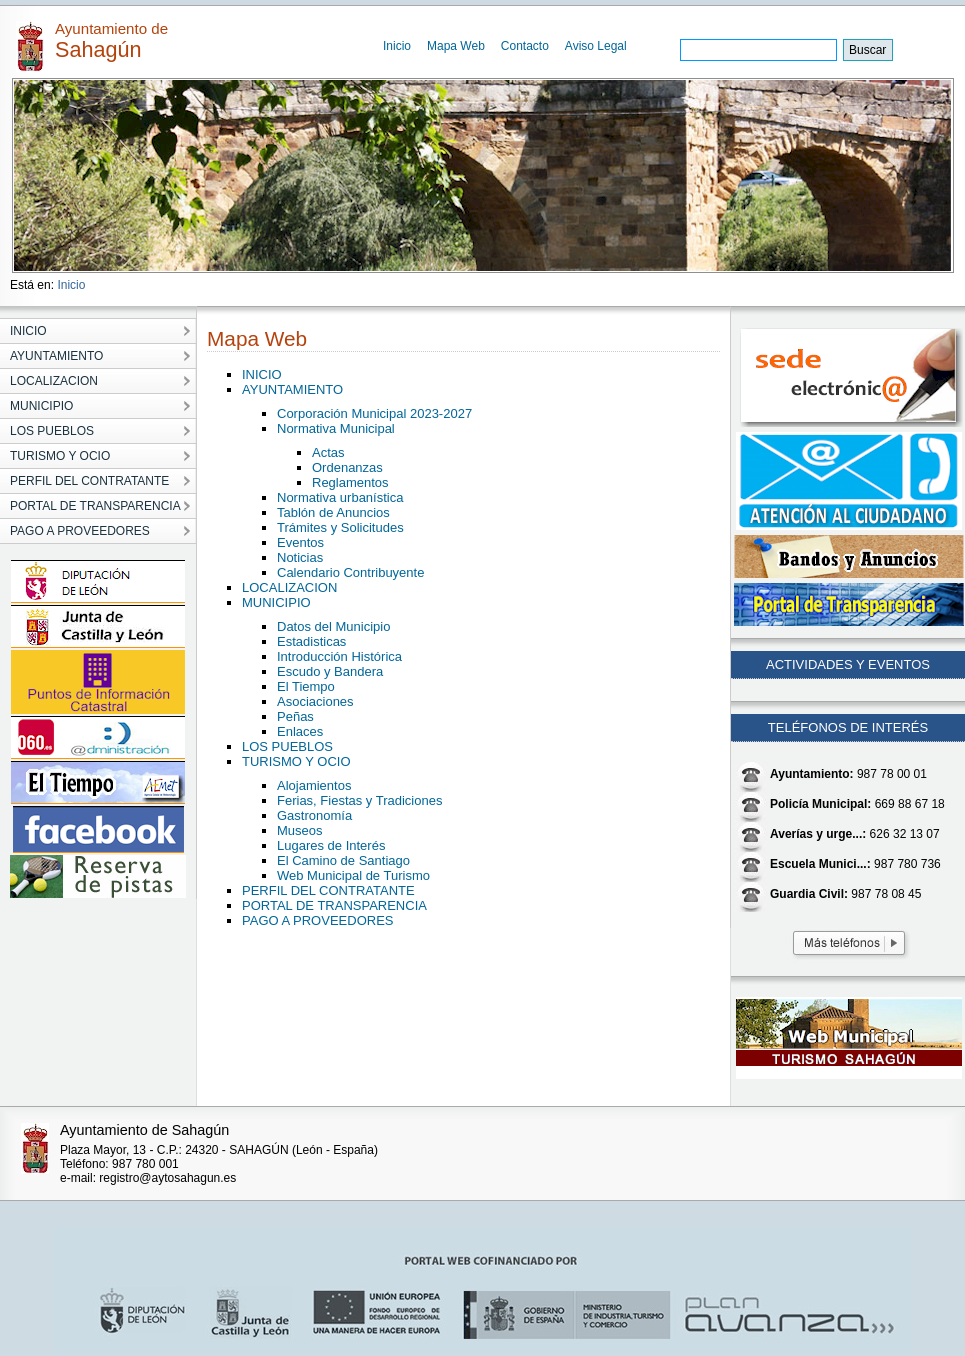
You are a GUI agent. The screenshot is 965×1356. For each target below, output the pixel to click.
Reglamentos (350, 482)
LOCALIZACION (289, 587)
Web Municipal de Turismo (353, 875)
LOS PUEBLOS (287, 746)
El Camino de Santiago (343, 860)
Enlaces (300, 731)
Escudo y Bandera (330, 671)
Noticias (300, 557)
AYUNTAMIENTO (292, 389)
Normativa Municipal (336, 428)
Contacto (525, 46)
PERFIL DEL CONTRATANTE (328, 890)
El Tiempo (306, 686)
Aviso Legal (596, 46)
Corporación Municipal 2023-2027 (374, 413)
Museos (300, 830)
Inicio (397, 46)
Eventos (300, 542)
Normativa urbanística (340, 497)
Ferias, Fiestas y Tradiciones (359, 800)
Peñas (295, 716)
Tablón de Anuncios (333, 512)
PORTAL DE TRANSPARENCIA (334, 905)
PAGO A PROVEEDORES (317, 920)
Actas (328, 452)
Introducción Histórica (339, 656)
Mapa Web (456, 46)
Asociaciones (315, 701)
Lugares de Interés (331, 845)
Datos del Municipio (333, 626)
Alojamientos (314, 785)
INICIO (262, 374)
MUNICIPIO (276, 602)
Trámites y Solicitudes (340, 527)
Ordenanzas (347, 467)
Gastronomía (314, 815)
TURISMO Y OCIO (296, 761)
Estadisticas (311, 641)
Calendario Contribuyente (350, 572)
